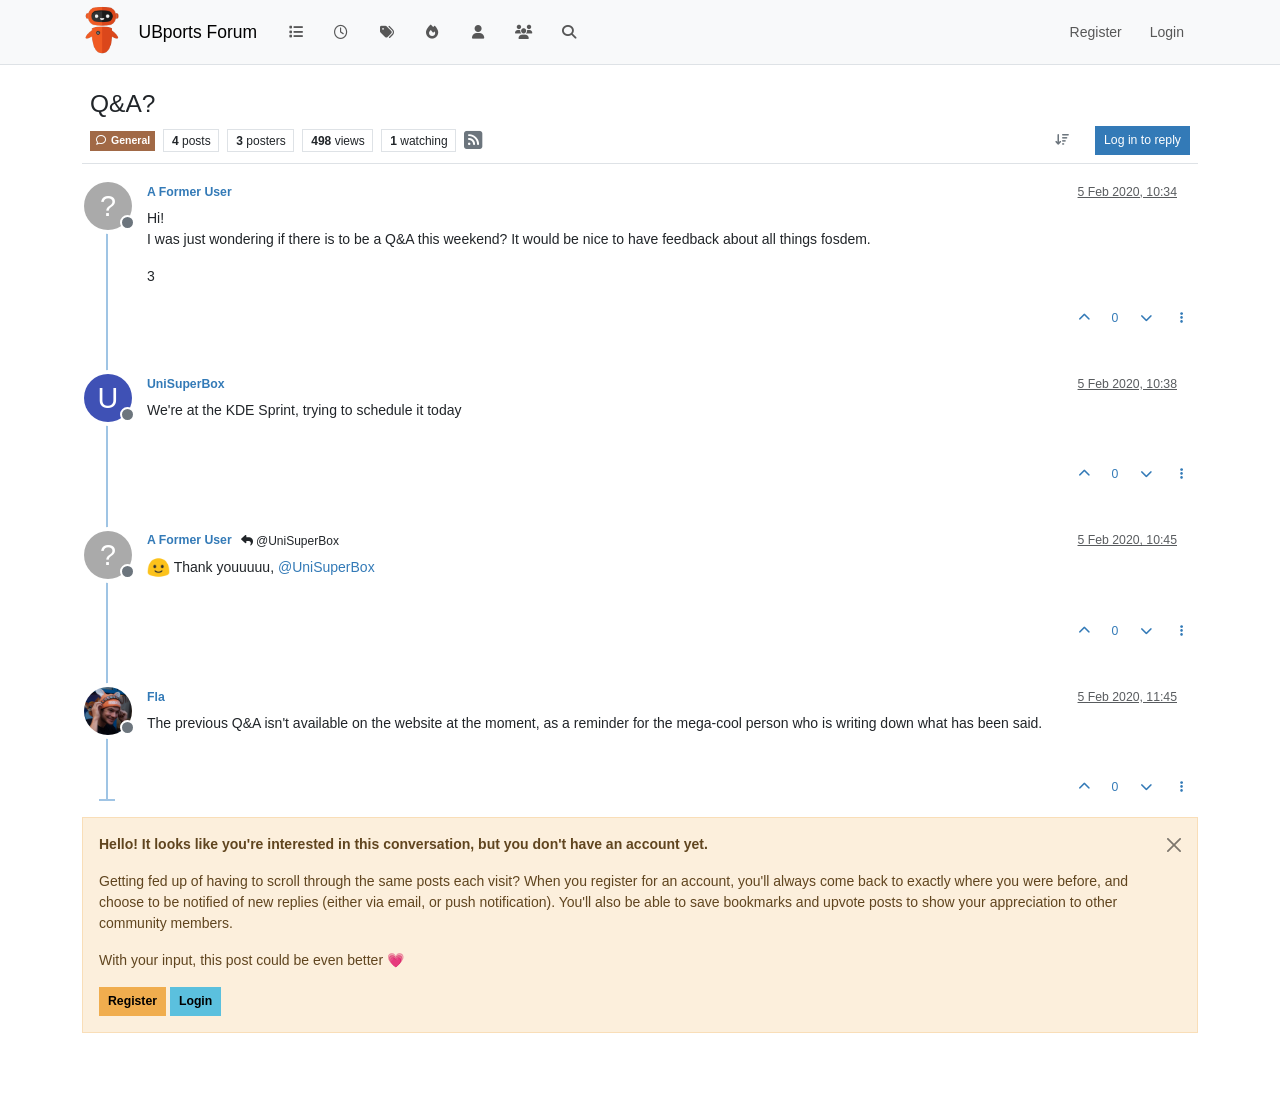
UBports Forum (198, 32)
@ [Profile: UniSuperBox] (326, 567)
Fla (156, 697)
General (122, 140)
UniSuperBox (186, 384)
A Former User (189, 192)
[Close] (1174, 845)
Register (132, 1001)
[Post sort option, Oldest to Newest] (1062, 140)
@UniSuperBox (290, 541)
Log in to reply (1142, 140)
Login (195, 1001)
